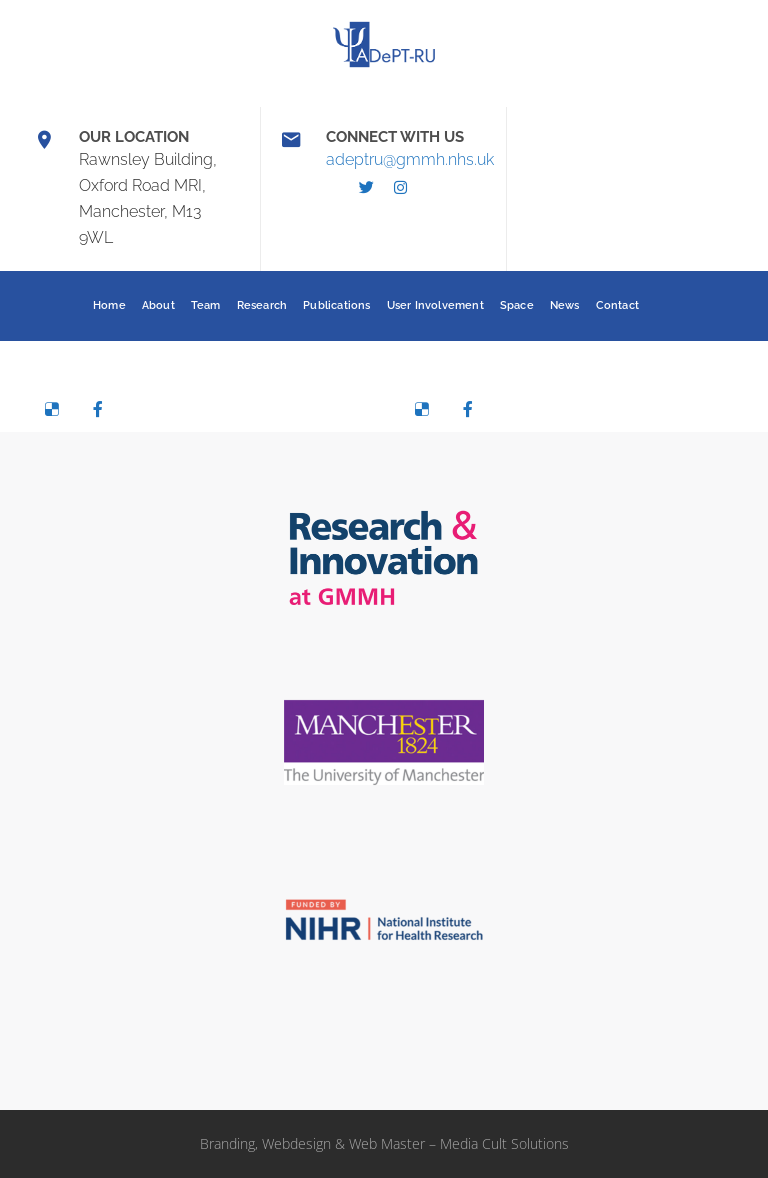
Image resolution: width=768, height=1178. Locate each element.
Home (109, 305)
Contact (617, 305)
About (158, 305)
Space (517, 305)
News (565, 305)
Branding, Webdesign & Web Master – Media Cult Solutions (384, 1143)
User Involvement (435, 305)
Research (262, 305)
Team (206, 305)
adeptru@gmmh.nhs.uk (410, 159)
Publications (336, 305)
